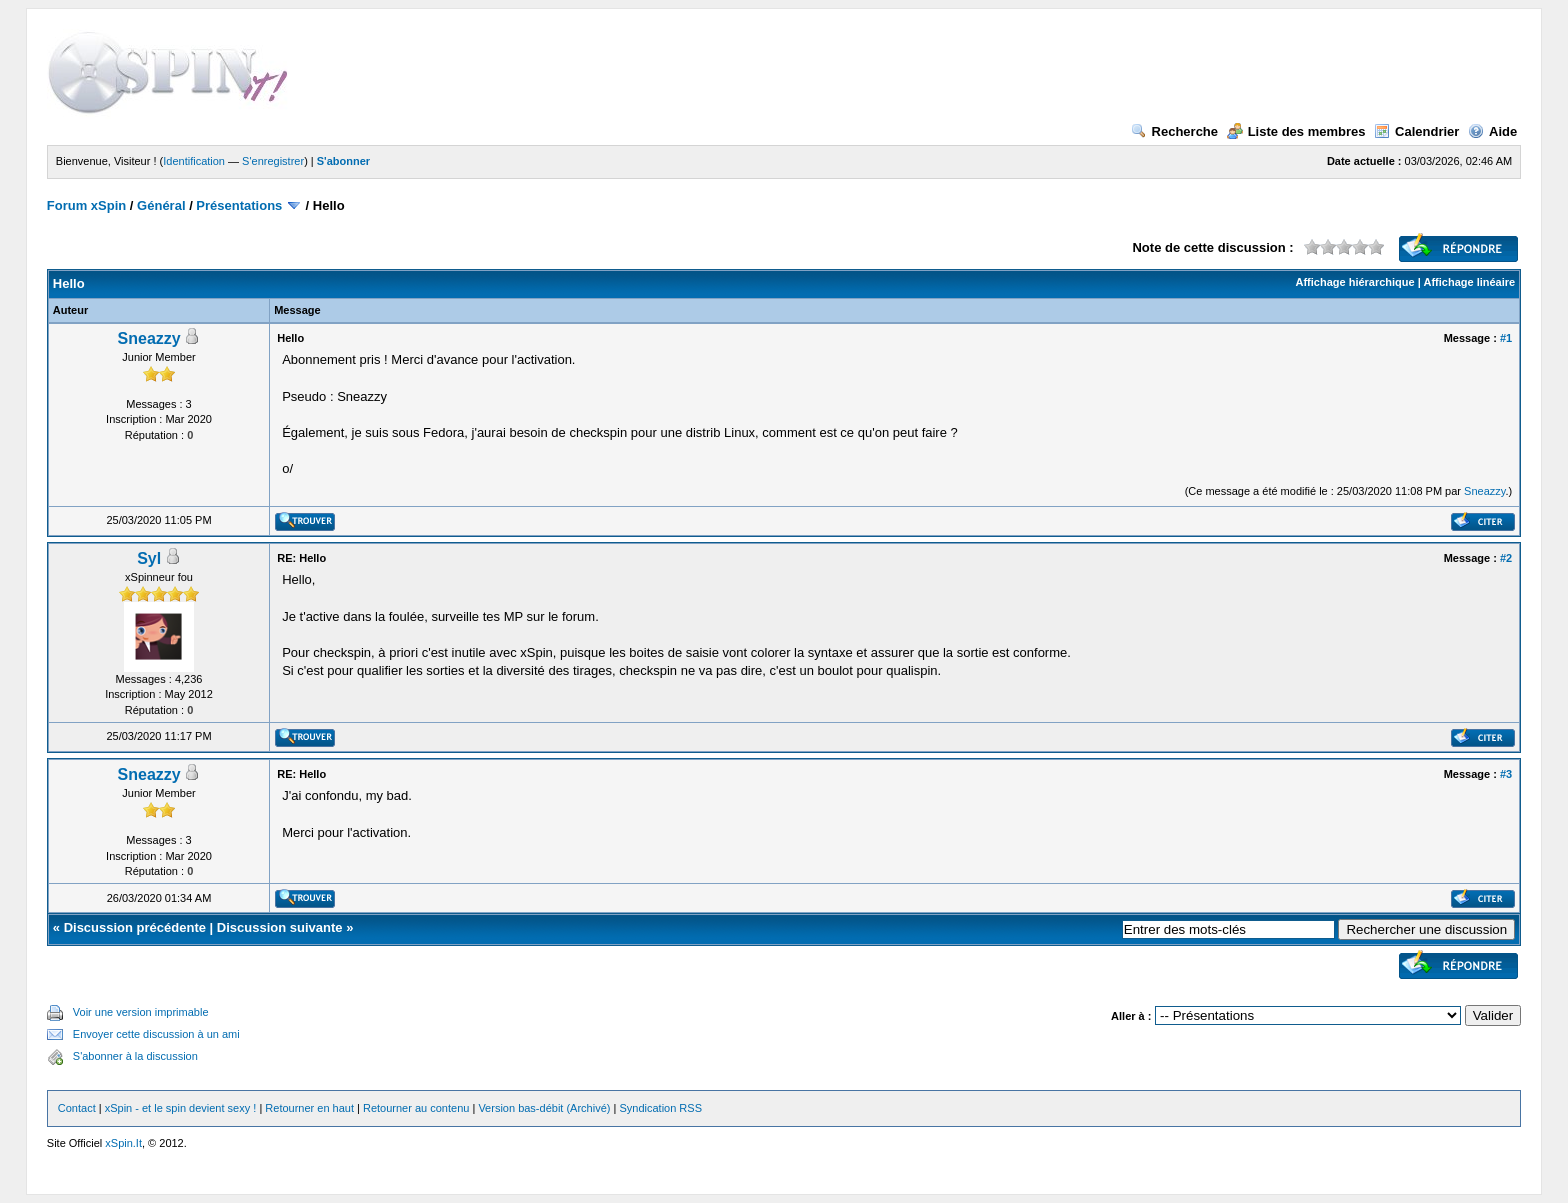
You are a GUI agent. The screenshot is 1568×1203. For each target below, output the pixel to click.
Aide (1492, 131)
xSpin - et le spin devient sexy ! (181, 1108)
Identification (194, 161)
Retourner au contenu (416, 1108)
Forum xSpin (86, 205)
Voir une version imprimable (141, 1012)
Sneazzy (149, 338)
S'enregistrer (273, 161)
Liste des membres (1296, 131)
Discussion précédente (135, 927)
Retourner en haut (309, 1108)
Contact (77, 1108)
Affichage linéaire (1469, 282)
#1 (1506, 338)
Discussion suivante (280, 927)
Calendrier (1416, 131)
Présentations (239, 205)
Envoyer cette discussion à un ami (156, 1034)
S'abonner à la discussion (135, 1056)
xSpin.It (123, 1143)
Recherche (1174, 131)
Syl (149, 558)
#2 (1506, 558)
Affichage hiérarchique (1354, 282)
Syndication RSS (660, 1108)
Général (161, 205)
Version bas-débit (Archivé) (544, 1108)
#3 (1506, 774)
